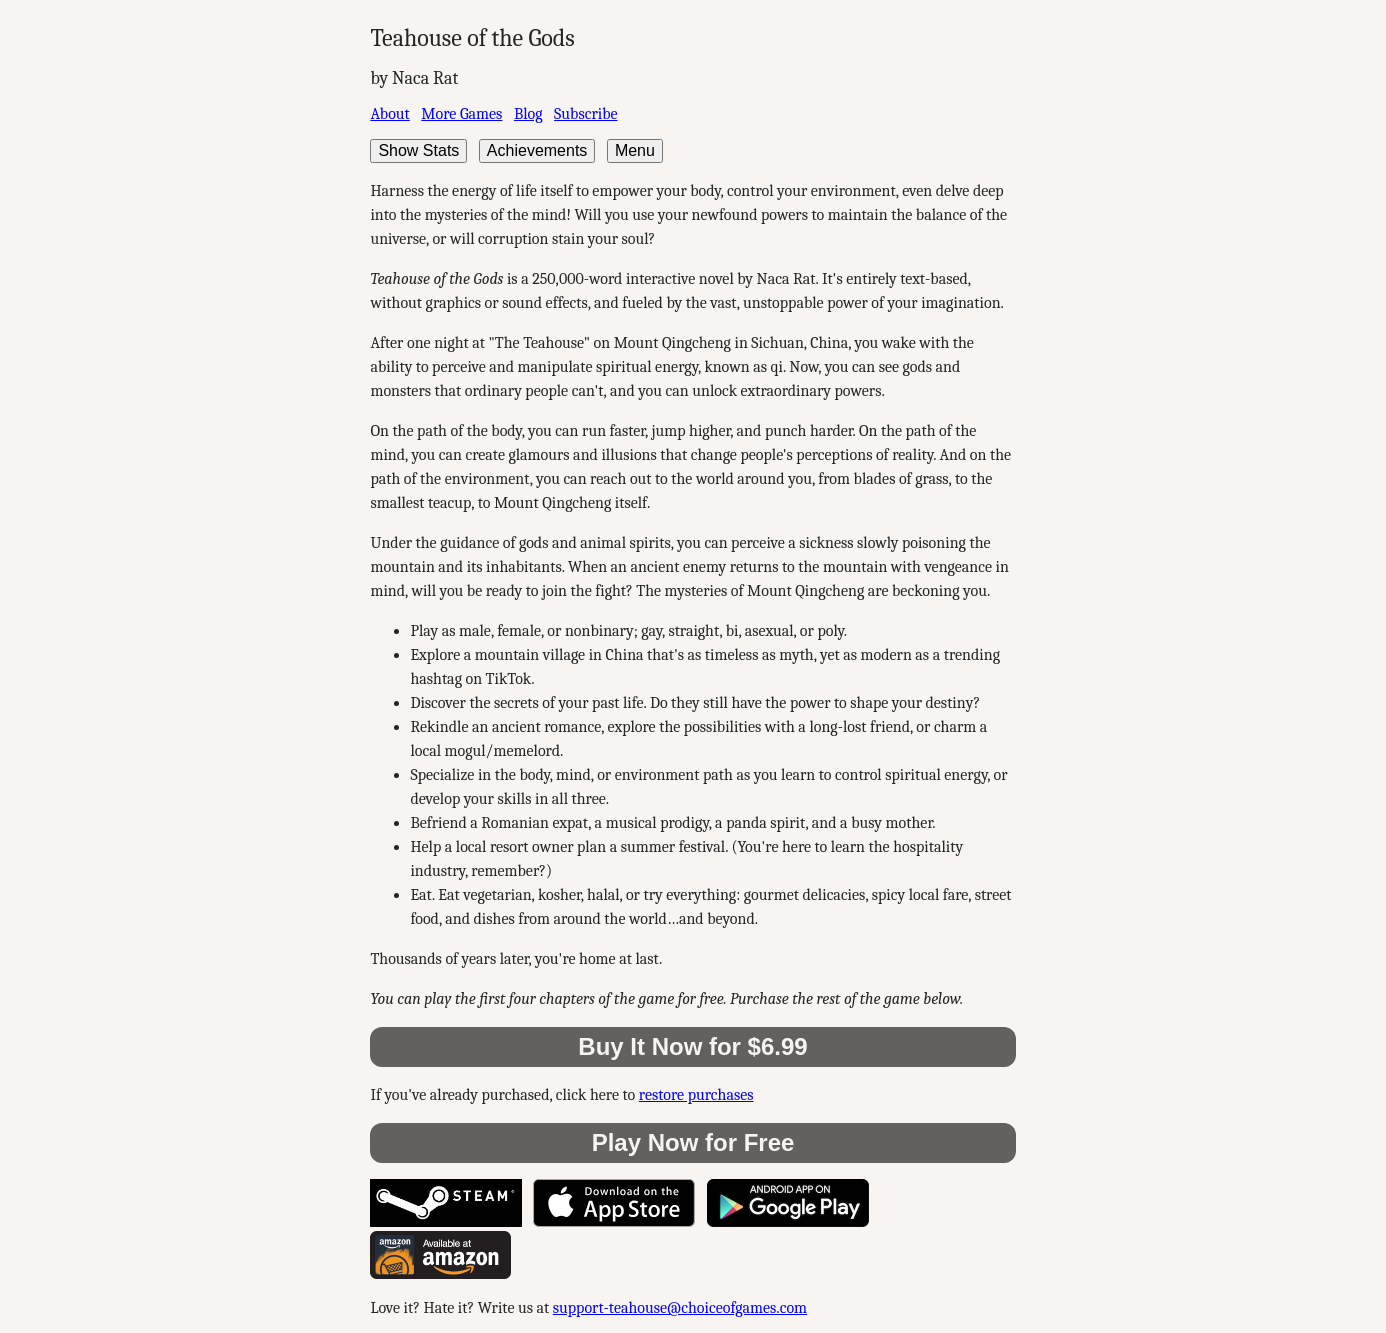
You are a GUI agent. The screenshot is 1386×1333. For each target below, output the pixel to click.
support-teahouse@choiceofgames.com (680, 1308)
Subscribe (585, 114)
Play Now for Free (693, 1142)
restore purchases (696, 1095)
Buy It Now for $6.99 (692, 1046)
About (389, 114)
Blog (528, 114)
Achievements (537, 150)
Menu (635, 150)
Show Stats (418, 150)
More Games (461, 114)
